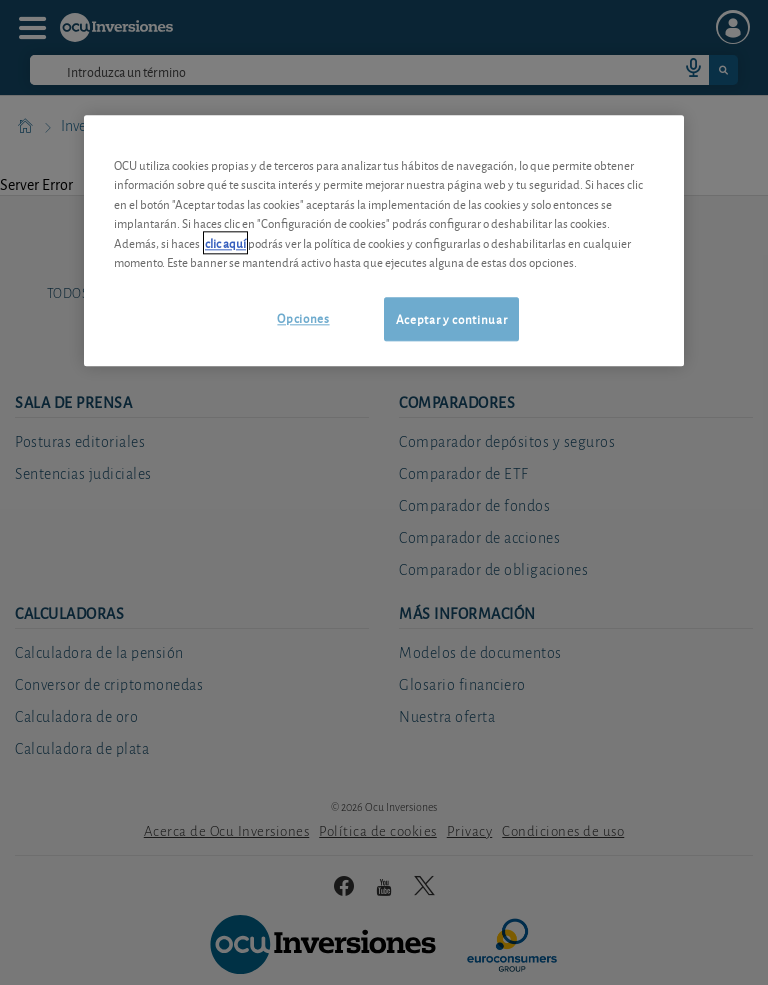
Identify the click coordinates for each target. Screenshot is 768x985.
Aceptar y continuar (451, 318)
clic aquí (225, 242)
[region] (384, 240)
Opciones (303, 317)
